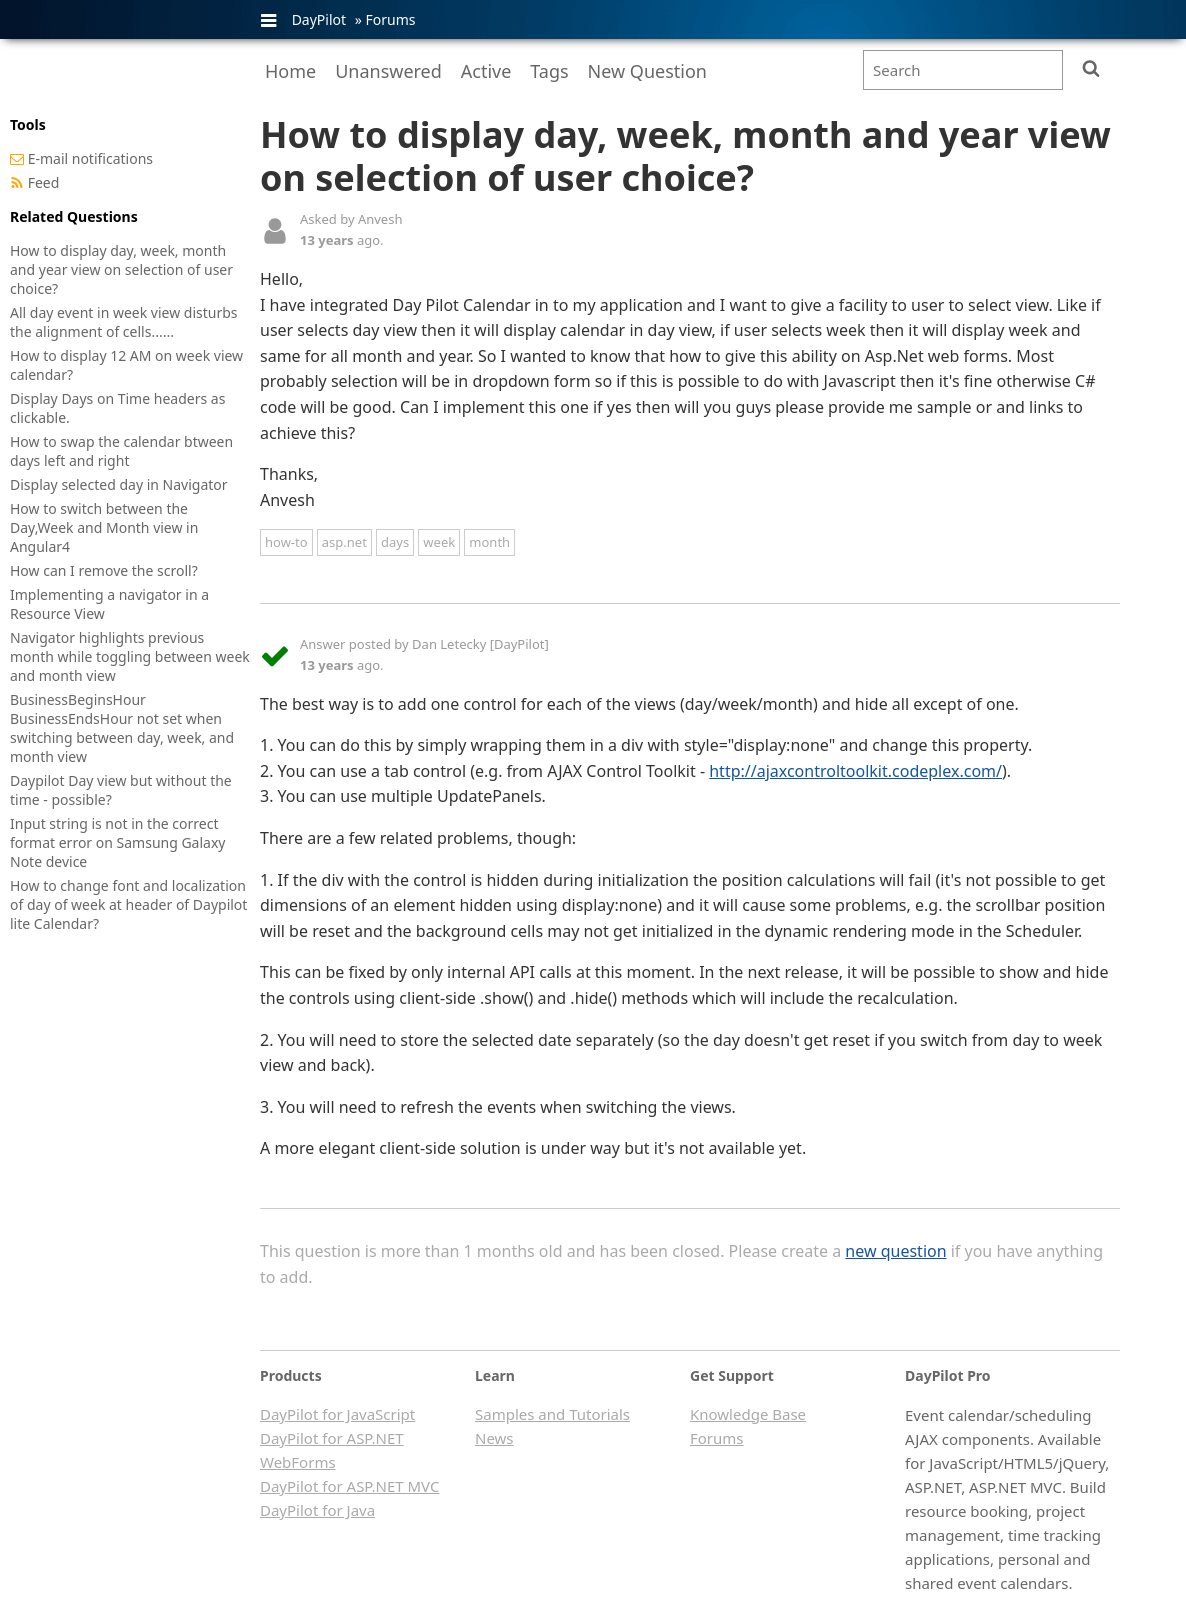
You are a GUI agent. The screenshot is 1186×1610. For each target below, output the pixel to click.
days (395, 542)
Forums (390, 19)
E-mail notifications (90, 158)
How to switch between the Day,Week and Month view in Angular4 (104, 527)
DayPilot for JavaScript (337, 1414)
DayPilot (319, 19)
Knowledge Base (748, 1414)
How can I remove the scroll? (104, 570)
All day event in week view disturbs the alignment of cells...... (124, 322)
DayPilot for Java (317, 1510)
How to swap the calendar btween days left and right (121, 451)
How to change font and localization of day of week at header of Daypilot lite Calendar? (128, 904)
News (494, 1438)
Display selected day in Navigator (119, 484)
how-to (286, 542)
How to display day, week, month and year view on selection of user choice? (121, 269)
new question (895, 1251)
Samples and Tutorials (552, 1414)
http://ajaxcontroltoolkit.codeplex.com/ (855, 771)
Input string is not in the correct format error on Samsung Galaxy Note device (118, 842)
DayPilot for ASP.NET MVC (349, 1486)
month (489, 542)
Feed (44, 182)
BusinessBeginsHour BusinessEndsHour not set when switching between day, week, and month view (122, 728)
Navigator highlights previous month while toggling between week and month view (130, 656)
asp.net (344, 542)
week (439, 542)
